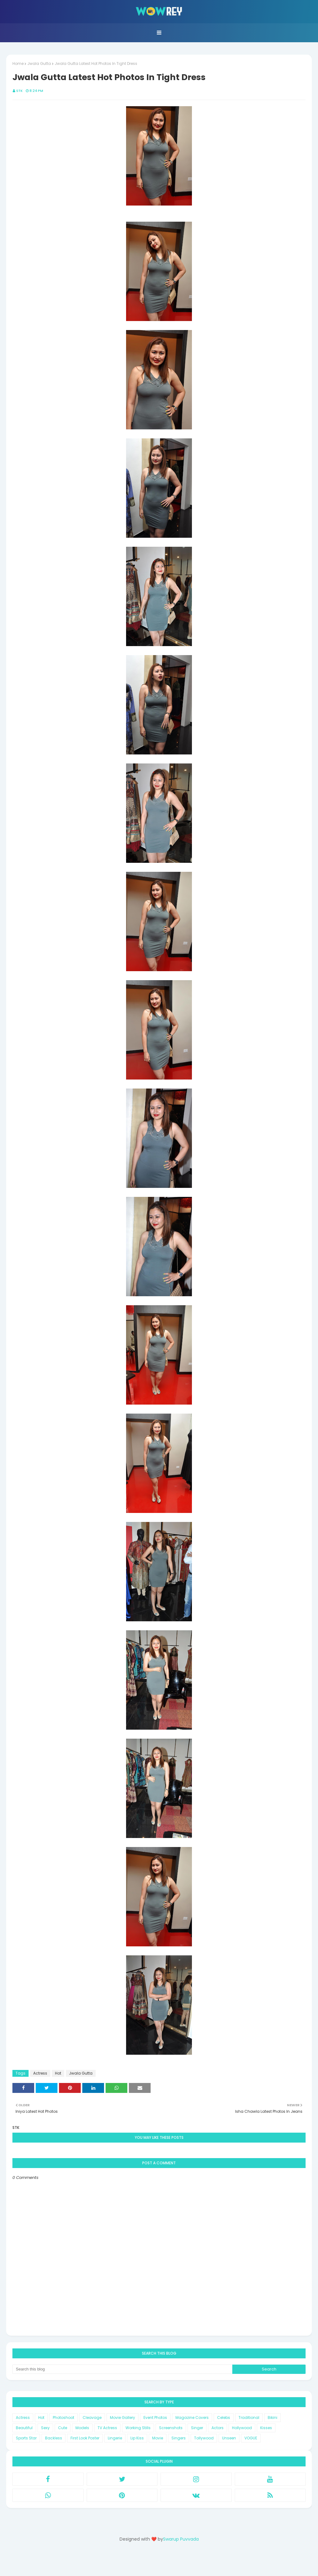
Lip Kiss (137, 2438)
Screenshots (171, 2427)
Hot (58, 2073)
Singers (178, 2438)
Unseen (229, 2438)
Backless (53, 2438)
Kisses (266, 2427)
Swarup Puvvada (181, 2539)
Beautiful (24, 2427)
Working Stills (138, 2427)
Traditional (248, 2417)
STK (19, 90)
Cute (62, 2427)
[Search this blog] (122, 2369)
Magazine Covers (192, 2417)
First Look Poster (84, 2438)
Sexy (45, 2427)
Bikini (272, 2417)
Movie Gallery (122, 2417)
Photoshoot (63, 2417)
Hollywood (242, 2427)
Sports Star (26, 2438)
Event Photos (155, 2417)
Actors (217, 2427)
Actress (40, 2073)
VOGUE (250, 2438)
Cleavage (92, 2417)
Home (18, 63)
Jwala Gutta (39, 63)
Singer (197, 2427)
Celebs (223, 2417)
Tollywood (204, 2438)
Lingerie (115, 2438)
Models (82, 2427)
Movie (157, 2438)
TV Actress (107, 2427)
